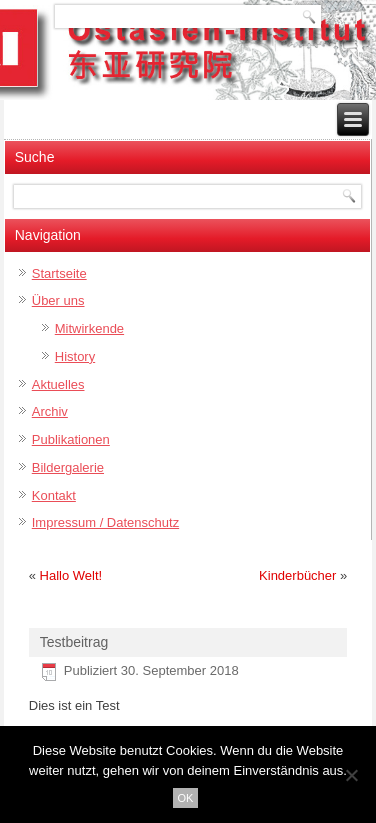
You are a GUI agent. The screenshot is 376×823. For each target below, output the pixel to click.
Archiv (50, 411)
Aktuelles (58, 384)
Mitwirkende (89, 328)
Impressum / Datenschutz (105, 522)
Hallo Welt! (71, 575)
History (75, 356)
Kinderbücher (297, 575)
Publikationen (71, 439)
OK (186, 798)
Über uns (58, 300)
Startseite (59, 273)
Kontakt (54, 495)
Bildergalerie (68, 467)
